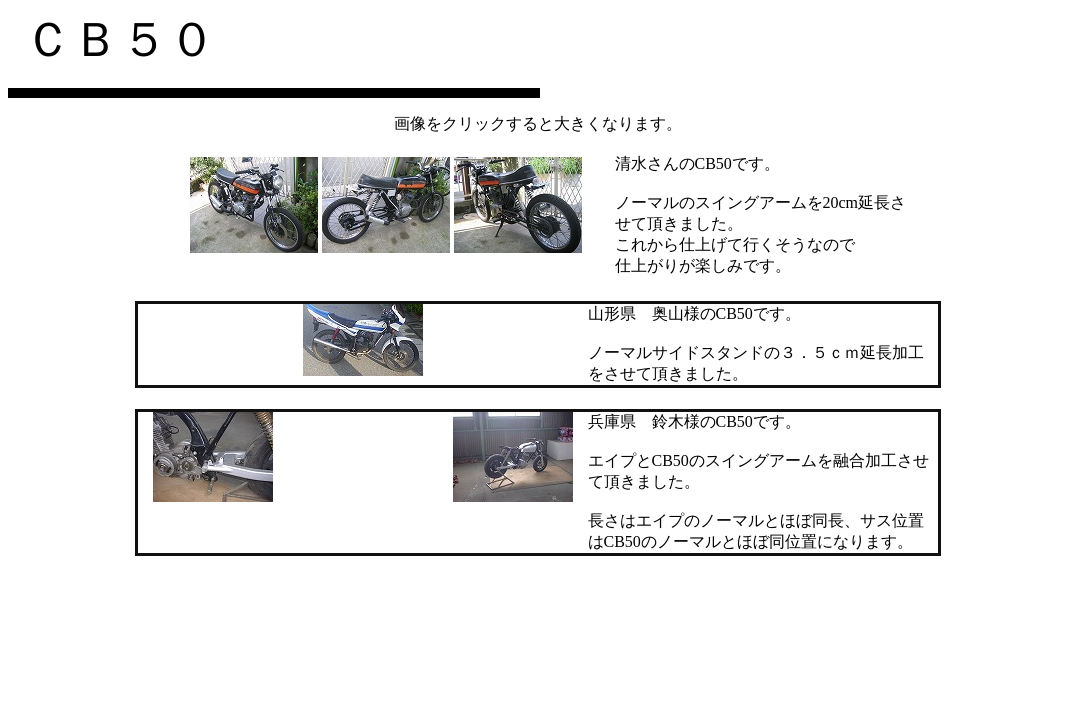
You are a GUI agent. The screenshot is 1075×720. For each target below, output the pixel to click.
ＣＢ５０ (120, 39)
